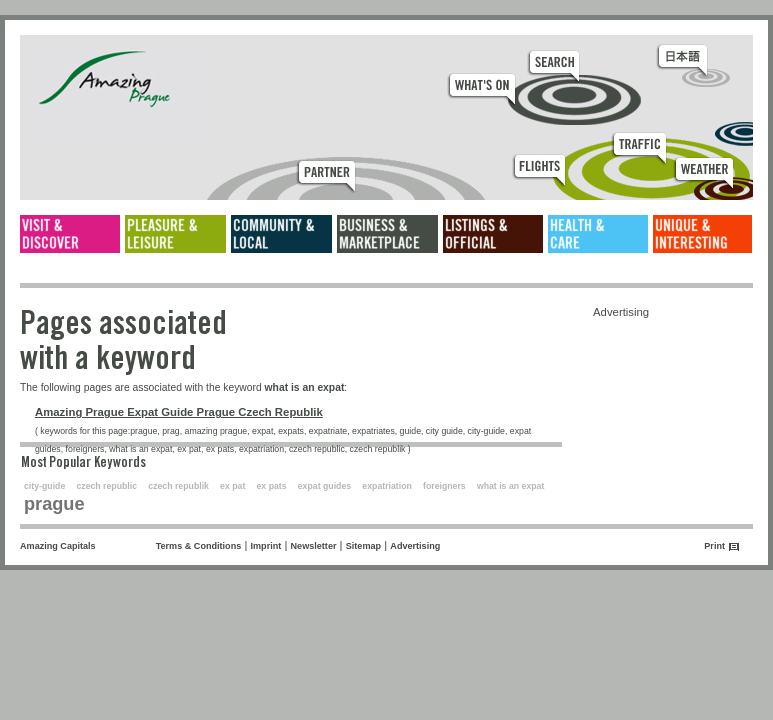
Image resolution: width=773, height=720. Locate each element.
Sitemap (363, 546)
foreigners (444, 486)
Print (714, 546)
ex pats (272, 486)
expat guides (324, 486)
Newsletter (314, 546)
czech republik (178, 486)
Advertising (415, 546)
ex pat (232, 486)
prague (54, 504)
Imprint (266, 546)
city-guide (44, 486)
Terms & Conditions (199, 546)
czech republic (106, 486)
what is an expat (510, 486)
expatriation (387, 486)
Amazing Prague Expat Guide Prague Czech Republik (179, 412)
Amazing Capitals (58, 546)
